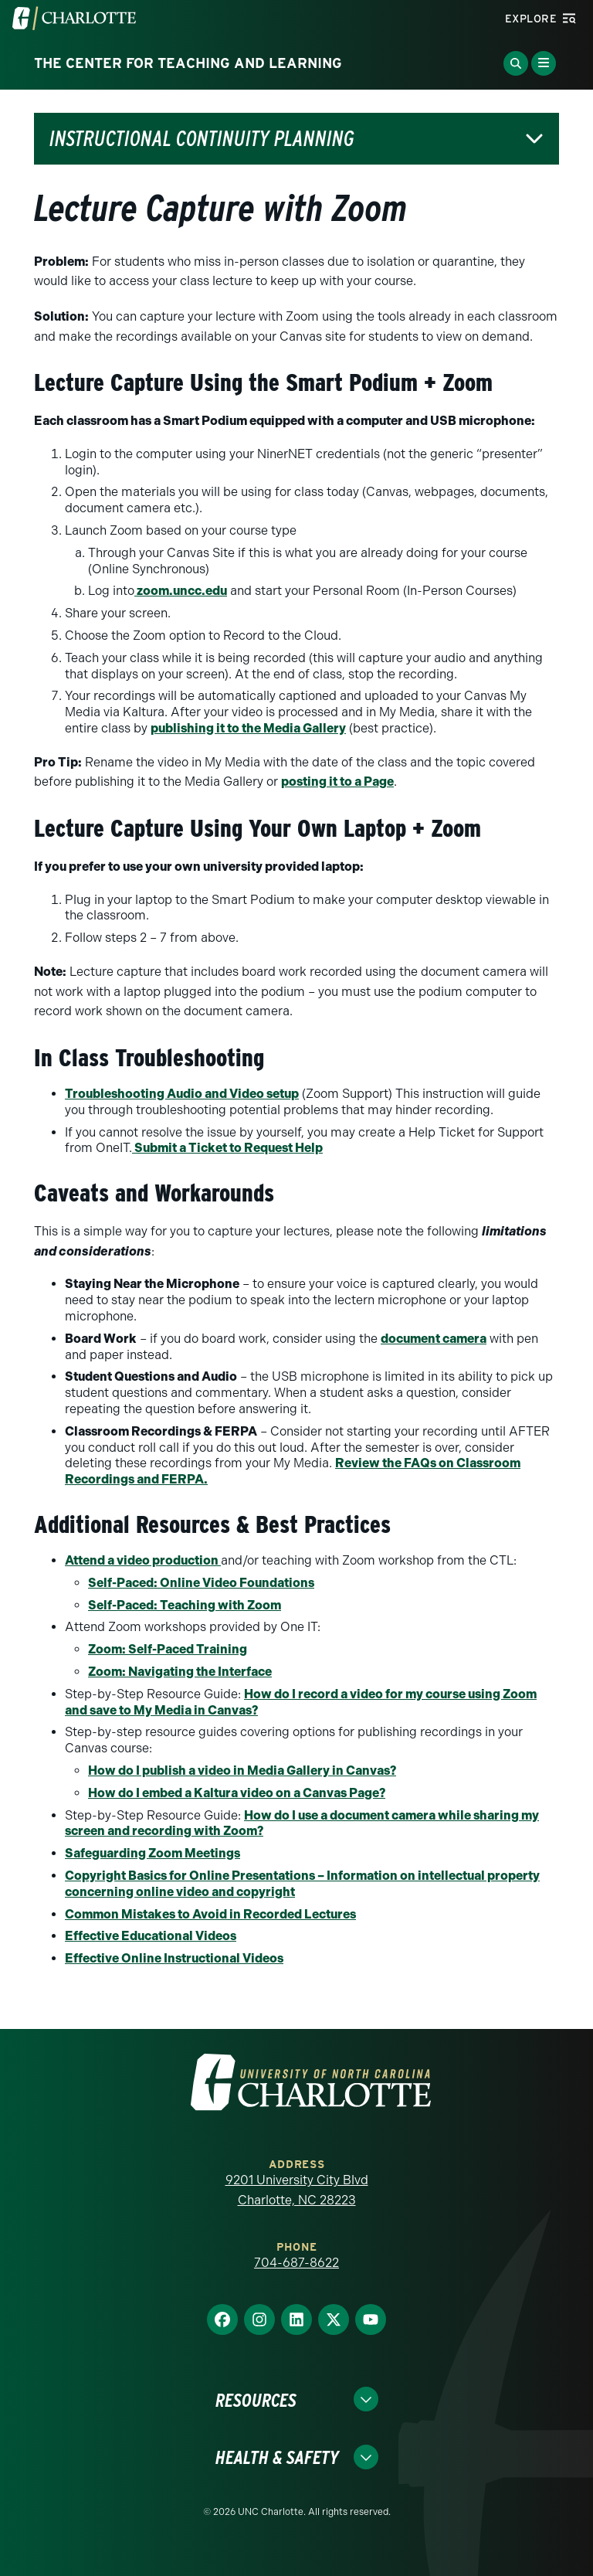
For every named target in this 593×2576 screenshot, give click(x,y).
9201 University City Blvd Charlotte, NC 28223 (296, 2190)
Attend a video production (143, 1560)
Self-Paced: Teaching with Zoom (184, 1605)
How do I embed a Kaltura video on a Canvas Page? (236, 1793)
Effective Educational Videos (150, 1936)
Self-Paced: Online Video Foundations (201, 1582)
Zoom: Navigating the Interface (180, 1671)
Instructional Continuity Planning (201, 139)
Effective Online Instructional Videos (174, 1958)
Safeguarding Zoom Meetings (152, 1853)
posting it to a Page (337, 781)
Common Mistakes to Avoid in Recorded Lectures (210, 1914)
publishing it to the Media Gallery (248, 728)
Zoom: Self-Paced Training (167, 1649)
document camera (433, 1338)
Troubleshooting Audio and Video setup (182, 1093)
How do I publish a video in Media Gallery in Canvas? (242, 1770)
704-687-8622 (296, 2262)
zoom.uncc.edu (180, 590)
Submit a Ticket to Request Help (227, 1147)
